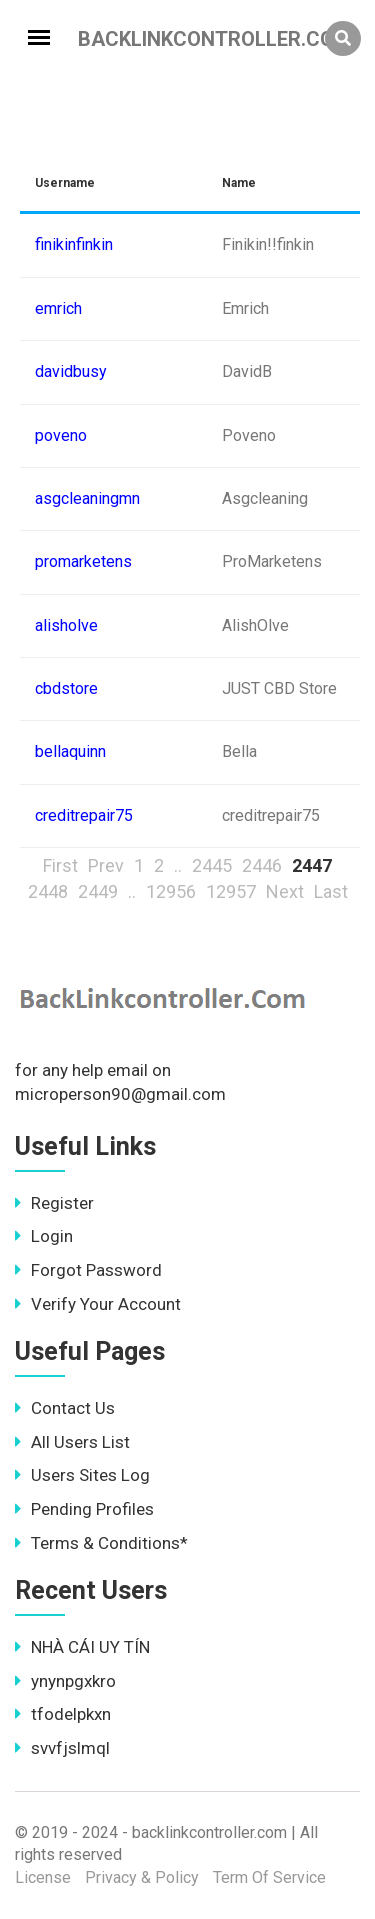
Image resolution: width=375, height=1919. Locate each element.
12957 (231, 891)
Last (331, 891)
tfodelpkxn (63, 1714)
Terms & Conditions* (101, 1543)
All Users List (72, 1442)
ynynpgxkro (65, 1681)
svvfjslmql (62, 1748)
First (60, 865)
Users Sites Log (82, 1475)
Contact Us (65, 1408)
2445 (212, 865)
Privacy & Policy (142, 1877)
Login (44, 1236)
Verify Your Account (98, 1304)
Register (54, 1203)
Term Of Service (269, 1877)
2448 (48, 891)
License (43, 1877)
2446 (262, 865)
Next (285, 891)
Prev (106, 865)
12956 (171, 891)
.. (178, 865)
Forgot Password (88, 1270)
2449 (98, 891)
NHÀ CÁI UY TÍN (82, 1647)
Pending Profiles (84, 1509)
